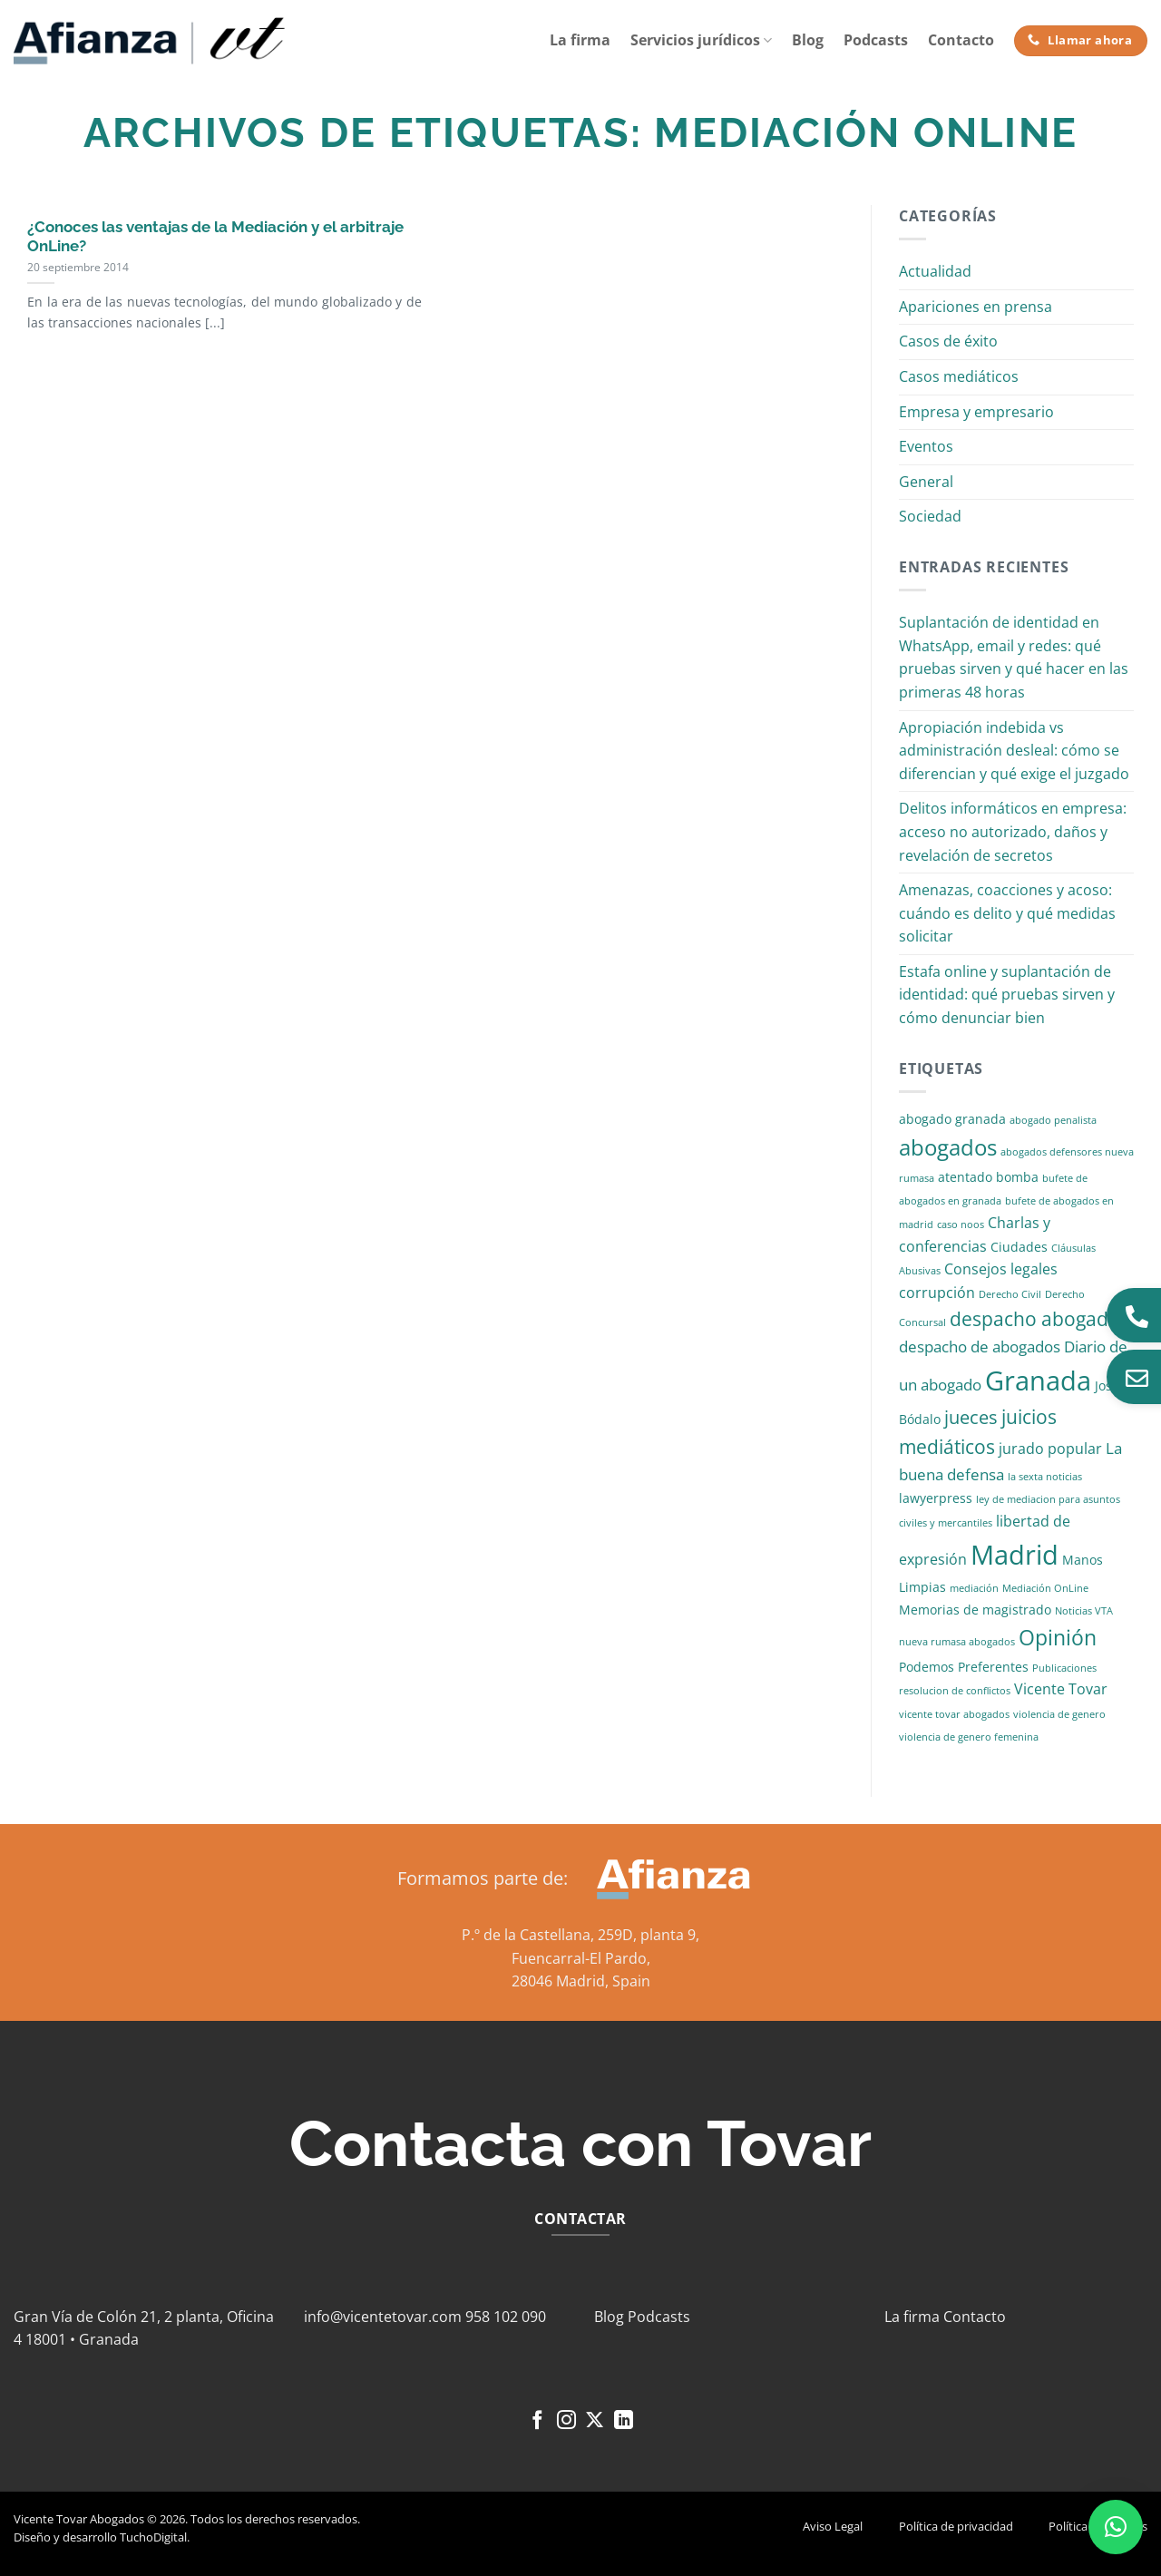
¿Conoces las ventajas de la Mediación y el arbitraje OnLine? (215, 237)
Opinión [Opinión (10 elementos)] (1058, 1638)
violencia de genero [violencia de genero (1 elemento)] (1059, 1714)
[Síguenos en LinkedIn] (623, 2421)
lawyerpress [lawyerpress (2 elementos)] (935, 1498)
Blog (808, 40)
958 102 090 (505, 2317)
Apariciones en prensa (975, 307)
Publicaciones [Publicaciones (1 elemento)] (1064, 1668)
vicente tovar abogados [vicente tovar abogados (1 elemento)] (954, 1714)
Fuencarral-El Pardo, (581, 1958)
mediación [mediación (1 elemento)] (974, 1588)
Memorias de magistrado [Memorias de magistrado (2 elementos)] (975, 1609)
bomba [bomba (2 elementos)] (1017, 1177)
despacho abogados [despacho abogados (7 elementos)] (1039, 1319)
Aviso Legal (833, 2526)
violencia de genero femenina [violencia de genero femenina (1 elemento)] (969, 1737)
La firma (580, 40)
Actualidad (935, 271)
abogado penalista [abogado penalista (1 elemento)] (1053, 1120)
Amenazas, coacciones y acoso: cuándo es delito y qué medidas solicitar (1007, 913)
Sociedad (930, 516)
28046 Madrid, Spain (581, 1981)
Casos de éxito (948, 341)
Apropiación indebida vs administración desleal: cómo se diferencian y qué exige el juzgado (1014, 750)
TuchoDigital (153, 2537)
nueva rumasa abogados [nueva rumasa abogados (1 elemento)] (957, 1641)
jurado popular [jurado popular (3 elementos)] (1050, 1449)
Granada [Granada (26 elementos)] (1038, 1380)
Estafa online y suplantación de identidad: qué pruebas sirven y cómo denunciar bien (1007, 994)
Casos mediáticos (959, 376)
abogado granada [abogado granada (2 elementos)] (952, 1118)
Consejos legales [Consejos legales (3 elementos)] (1001, 1269)
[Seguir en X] (594, 2421)
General (926, 482)
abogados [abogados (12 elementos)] (948, 1147)
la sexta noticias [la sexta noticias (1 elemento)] (1045, 1476)
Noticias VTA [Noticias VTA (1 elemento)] (1084, 1611)
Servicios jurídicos (701, 40)
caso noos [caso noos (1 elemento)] (960, 1224)
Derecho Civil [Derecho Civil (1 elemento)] (1010, 1294)
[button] (1115, 2527)
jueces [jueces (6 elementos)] (971, 1417)
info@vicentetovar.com (383, 2317)
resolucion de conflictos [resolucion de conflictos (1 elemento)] (954, 1690)
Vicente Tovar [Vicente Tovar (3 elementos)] (1060, 1689)
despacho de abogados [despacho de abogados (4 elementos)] (979, 1346)
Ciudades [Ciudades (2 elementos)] (1019, 1246)
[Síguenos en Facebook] (537, 2421)
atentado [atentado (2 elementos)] (965, 1177)
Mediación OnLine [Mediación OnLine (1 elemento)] (1045, 1588)
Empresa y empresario (976, 412)
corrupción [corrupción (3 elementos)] (937, 1293)
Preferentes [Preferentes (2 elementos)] (993, 1666)
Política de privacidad (956, 2526)
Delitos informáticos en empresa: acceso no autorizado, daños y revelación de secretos (1013, 831)
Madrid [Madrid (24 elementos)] (1015, 1554)
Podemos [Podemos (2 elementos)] (926, 1666)
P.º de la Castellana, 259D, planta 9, (580, 1935)
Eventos (926, 446)
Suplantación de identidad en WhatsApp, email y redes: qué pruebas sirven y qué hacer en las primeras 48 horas (1013, 657)
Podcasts (876, 40)
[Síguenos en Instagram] (566, 2421)
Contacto (961, 40)
